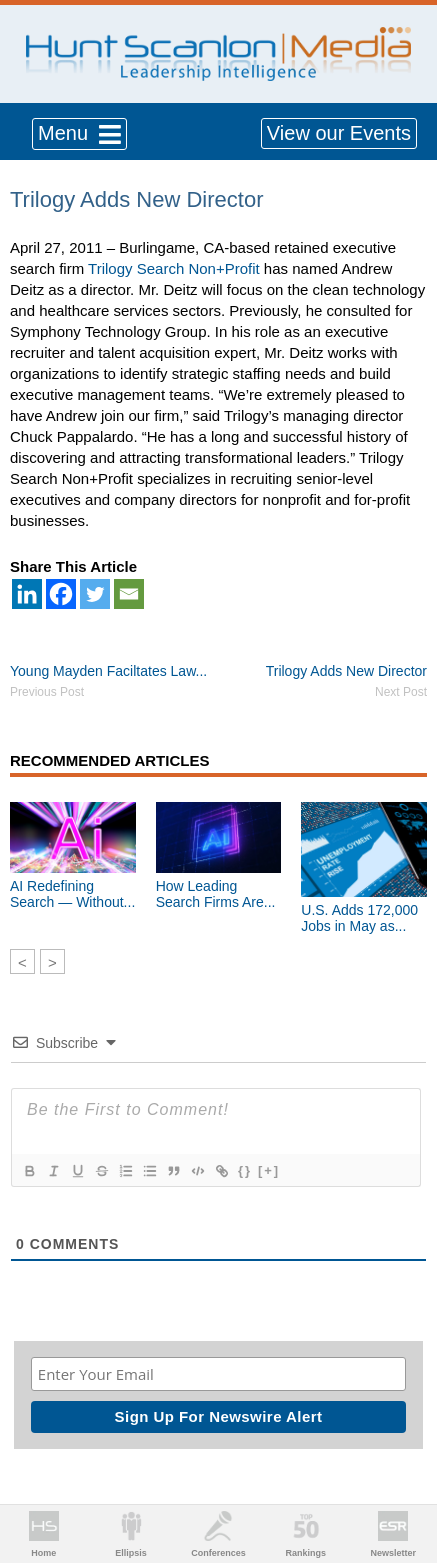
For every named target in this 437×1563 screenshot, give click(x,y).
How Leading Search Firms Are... (216, 894)
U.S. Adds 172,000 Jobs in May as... (359, 918)
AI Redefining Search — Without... (72, 894)
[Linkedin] (27, 594)
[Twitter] (95, 594)
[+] (269, 1170)
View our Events (339, 133)
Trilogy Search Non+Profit (174, 268)
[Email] (129, 594)
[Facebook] (61, 594)
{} (245, 1170)
